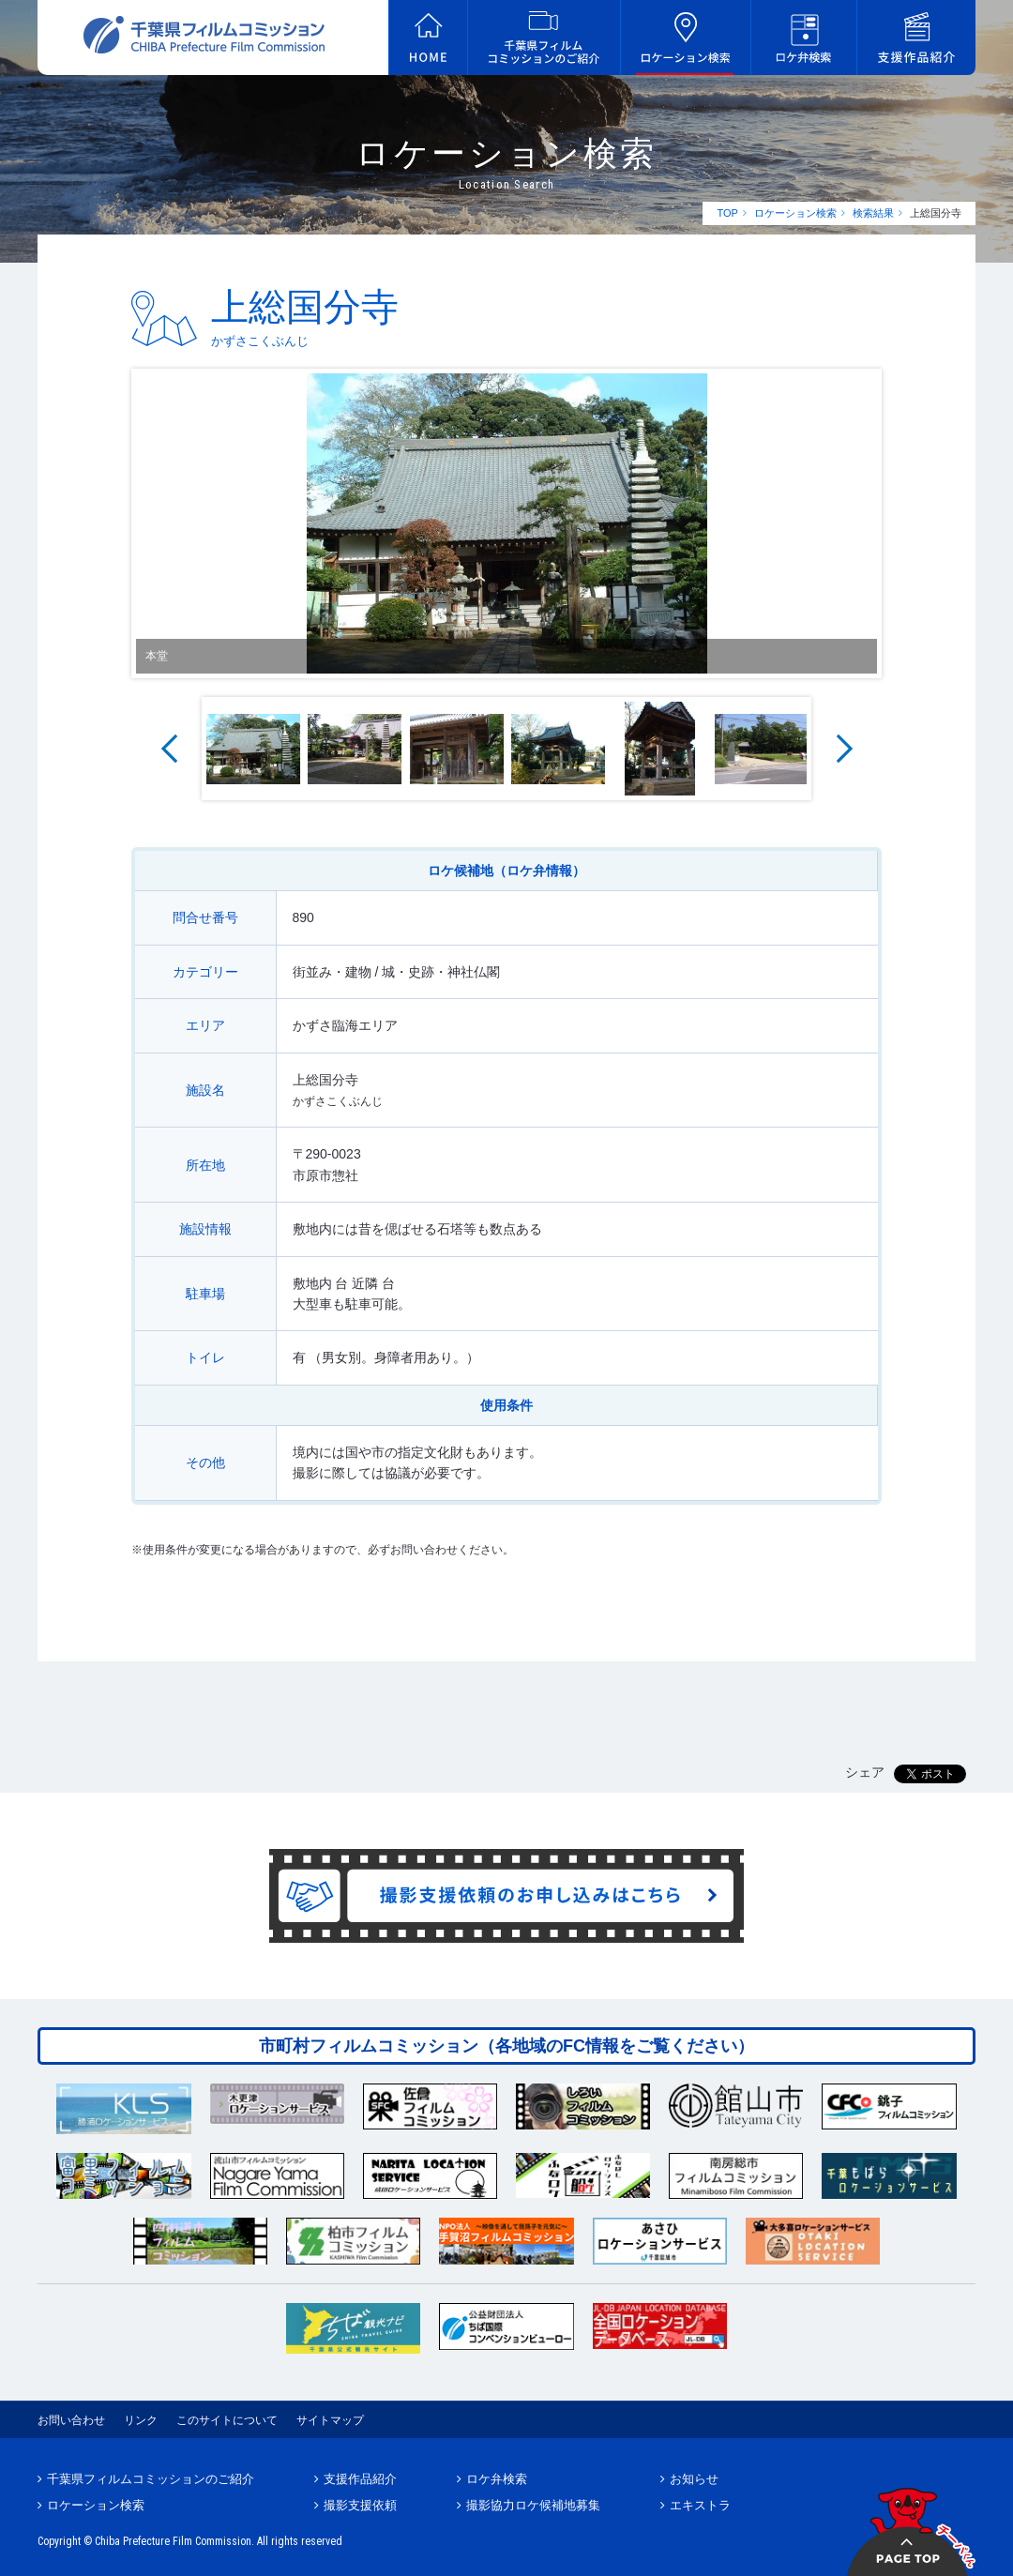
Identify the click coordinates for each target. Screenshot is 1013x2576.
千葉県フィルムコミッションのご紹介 (150, 2479)
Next (844, 749)
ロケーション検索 (795, 213)
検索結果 (873, 213)
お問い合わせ (71, 2420)
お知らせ (694, 2479)
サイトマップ (330, 2420)
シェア (864, 1772)
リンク (141, 2420)
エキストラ (700, 2505)
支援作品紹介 (360, 2479)
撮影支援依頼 (360, 2505)
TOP (727, 213)
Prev (169, 749)
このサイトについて (227, 2420)
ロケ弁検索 (496, 2479)
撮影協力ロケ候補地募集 (533, 2505)
